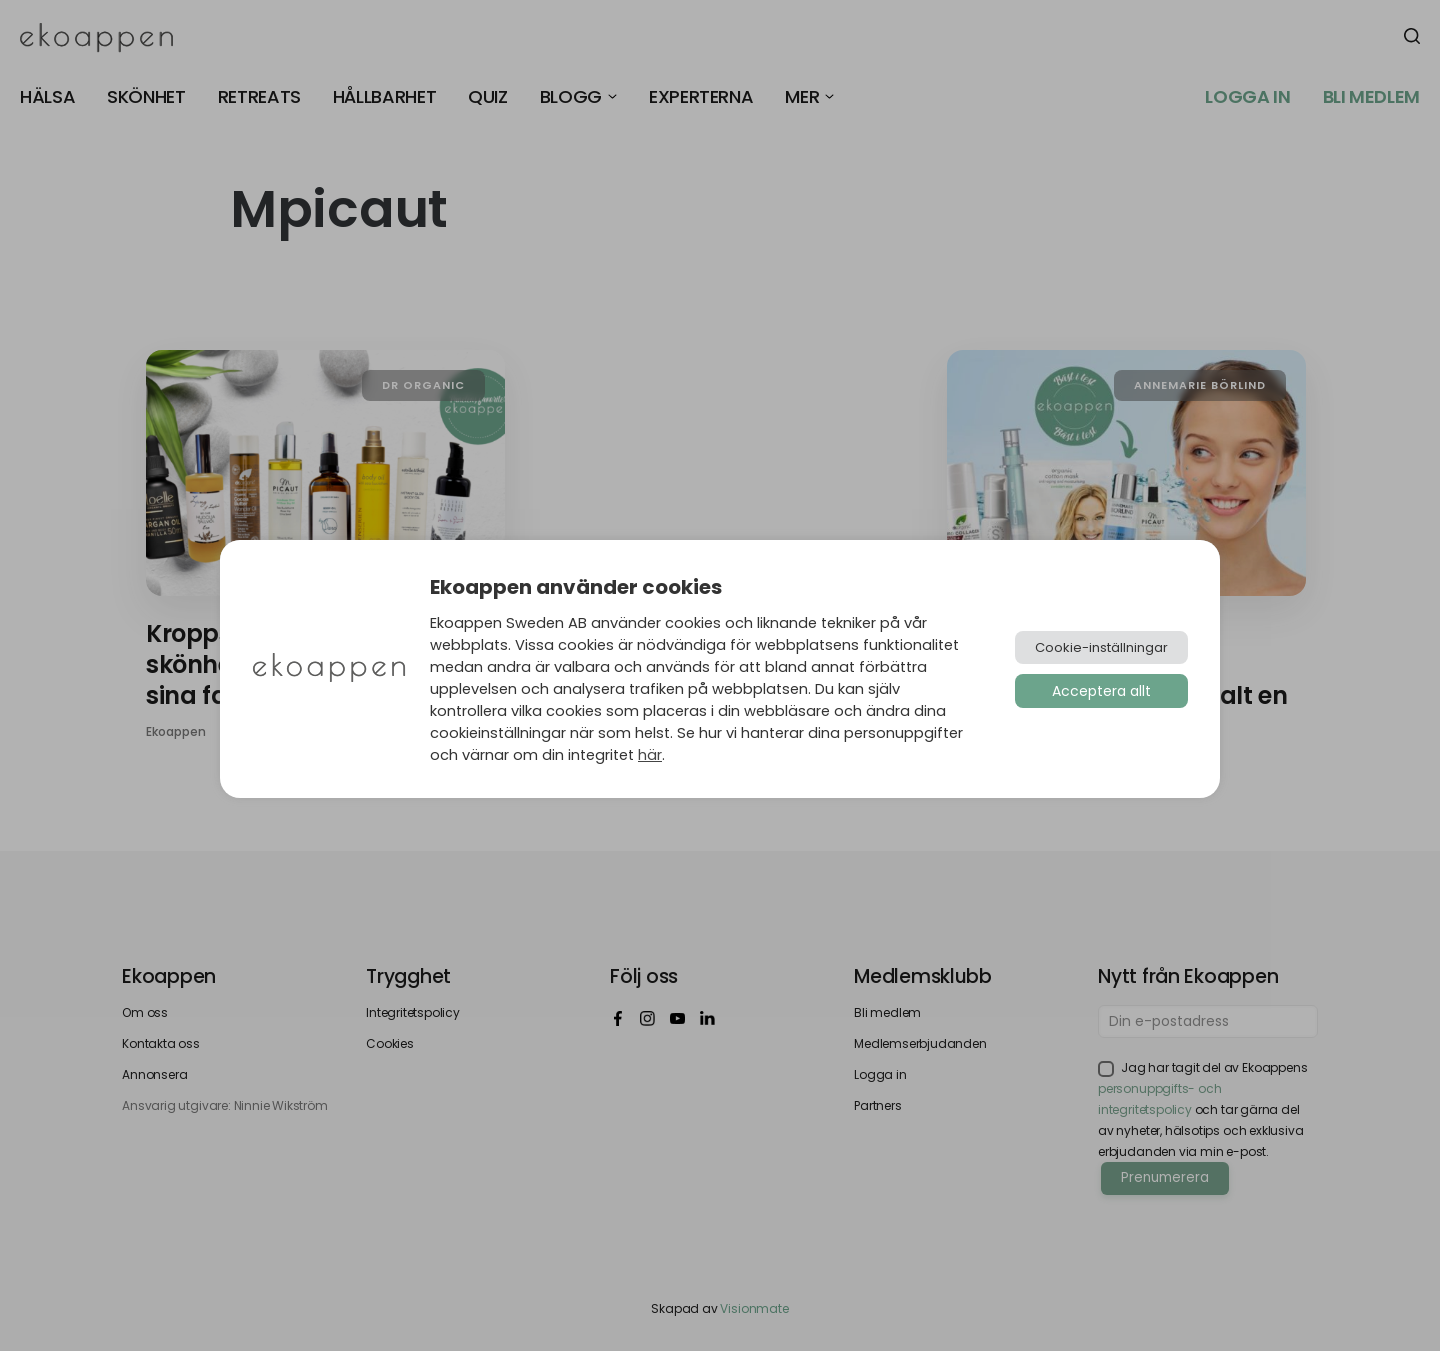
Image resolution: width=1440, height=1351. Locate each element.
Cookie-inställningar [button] (1101, 647)
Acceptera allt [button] (1101, 691)
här (650, 755)
